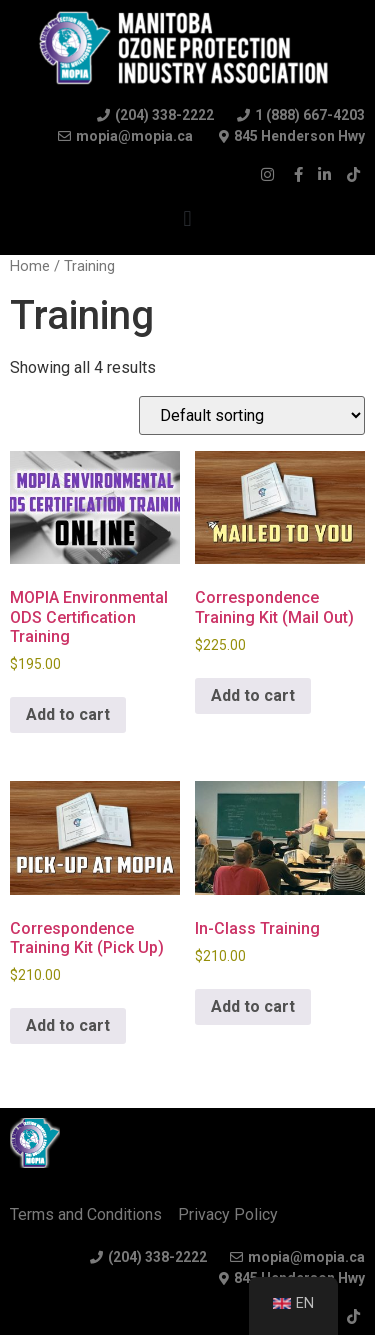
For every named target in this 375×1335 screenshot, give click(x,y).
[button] (187, 218)
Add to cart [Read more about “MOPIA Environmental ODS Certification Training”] (68, 714)
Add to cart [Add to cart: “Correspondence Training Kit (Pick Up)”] (68, 1025)
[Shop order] (252, 415)
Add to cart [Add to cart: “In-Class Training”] (253, 1006)
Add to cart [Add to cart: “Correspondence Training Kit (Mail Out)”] (253, 695)
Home (30, 266)
